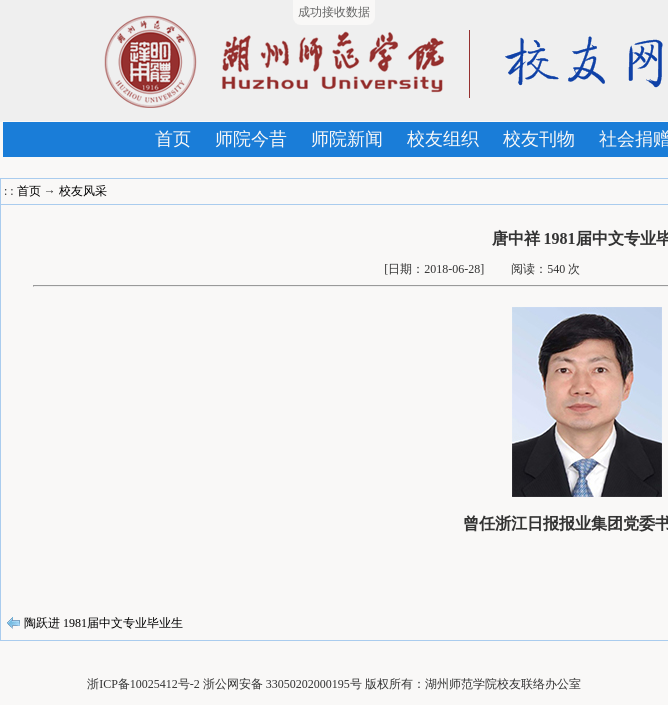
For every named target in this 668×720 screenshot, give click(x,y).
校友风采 (83, 191)
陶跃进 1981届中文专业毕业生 (103, 623)
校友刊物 (539, 139)
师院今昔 (251, 139)
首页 (173, 139)
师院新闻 (347, 139)
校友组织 (443, 139)
